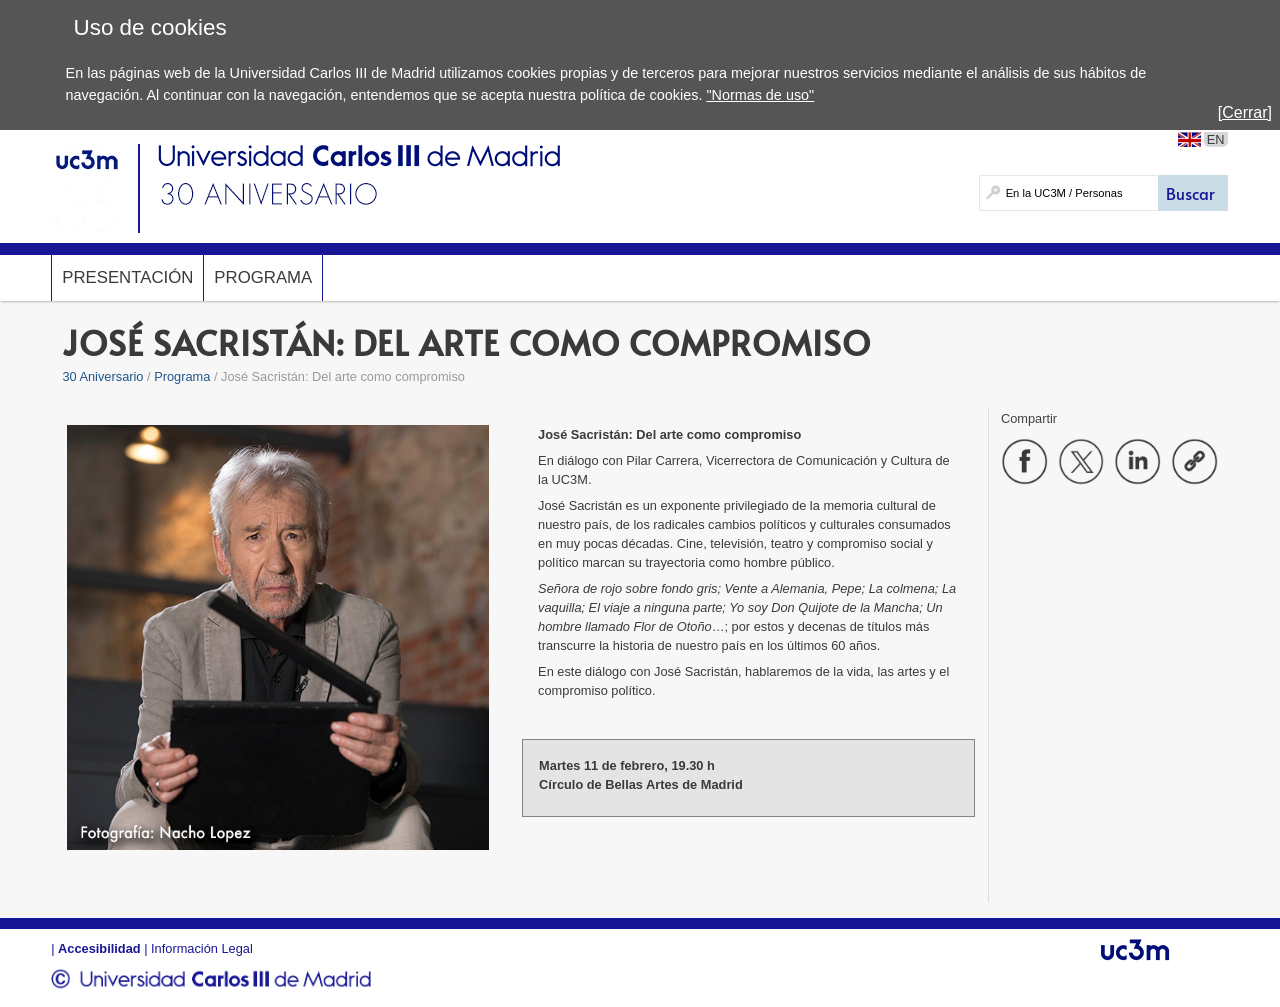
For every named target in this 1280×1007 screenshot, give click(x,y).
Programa (263, 277)
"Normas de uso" (760, 95)
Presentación (127, 277)
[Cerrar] (1245, 112)
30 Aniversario (102, 376)
